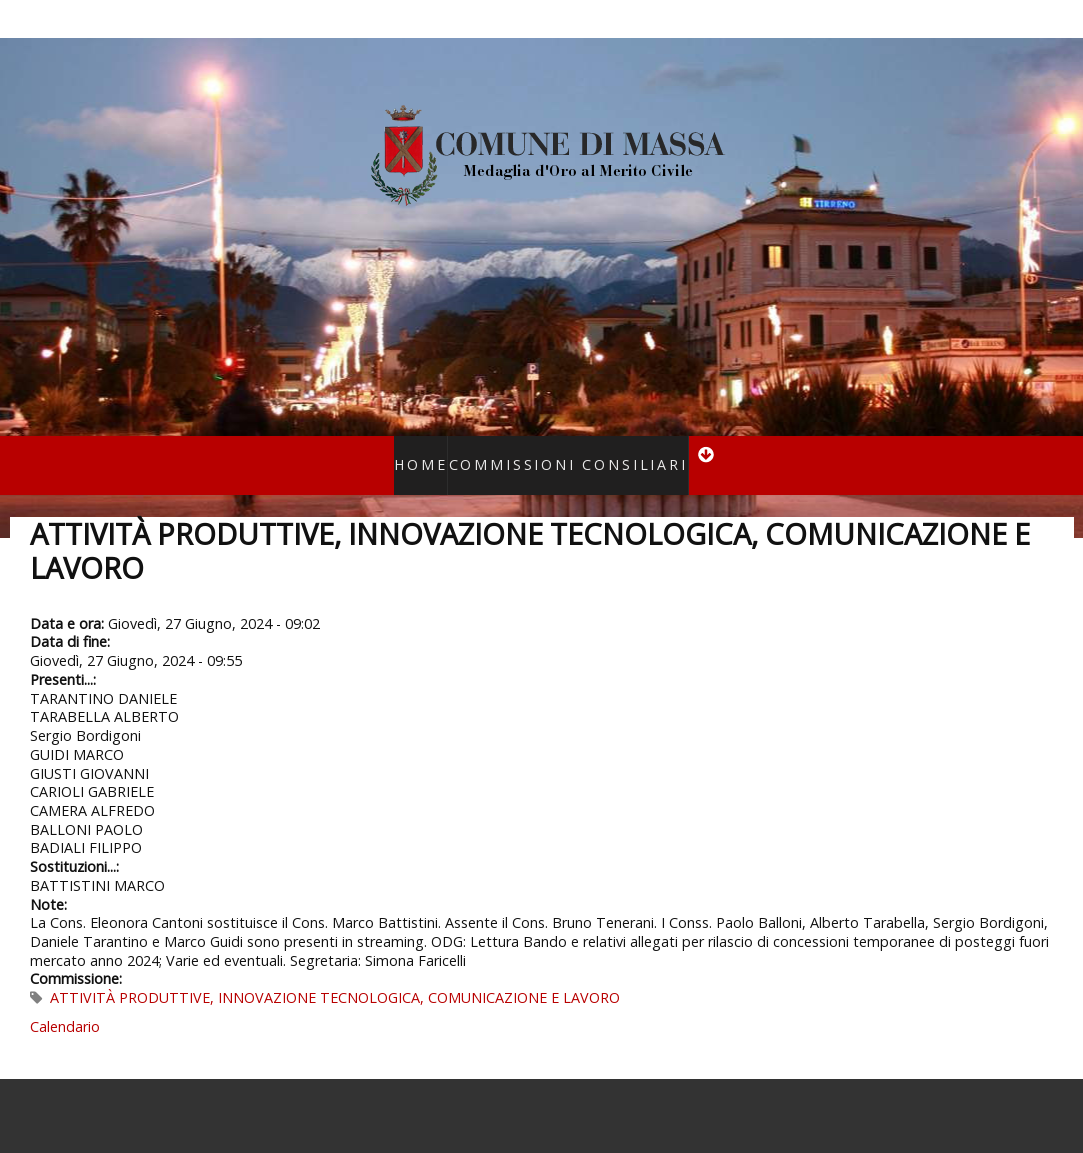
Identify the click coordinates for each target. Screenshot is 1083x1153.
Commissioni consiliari (561, 451)
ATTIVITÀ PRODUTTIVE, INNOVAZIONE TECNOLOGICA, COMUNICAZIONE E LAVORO (335, 971)
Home (442, 451)
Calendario (65, 1000)
